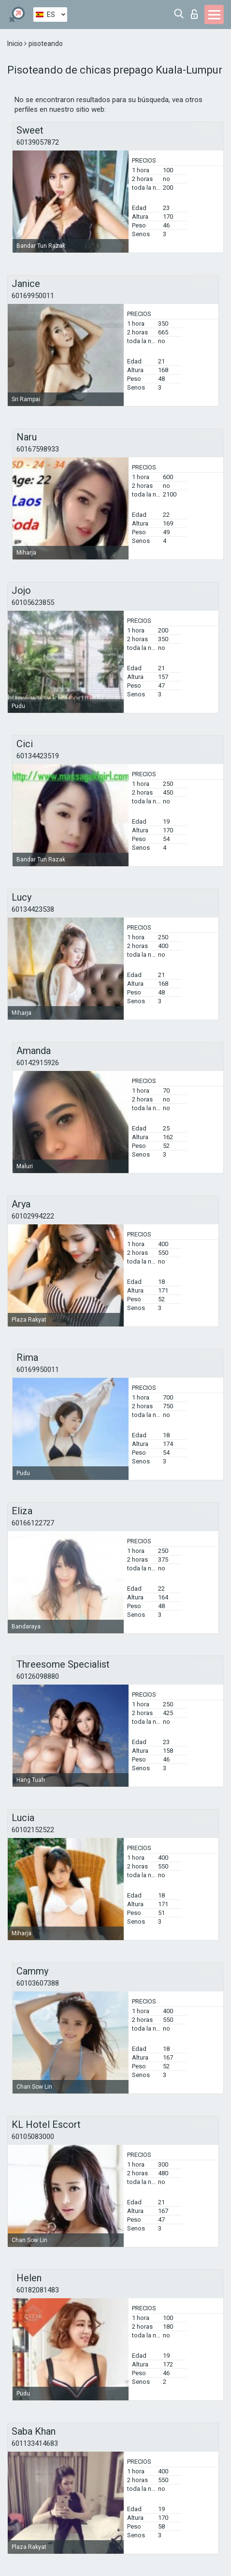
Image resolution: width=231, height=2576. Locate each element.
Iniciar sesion (194, 14)
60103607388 (37, 1983)
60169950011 (33, 295)
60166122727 (33, 1523)
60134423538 (33, 909)
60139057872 (37, 142)
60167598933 (37, 449)
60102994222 (33, 1216)
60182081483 (37, 2290)
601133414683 (35, 2443)
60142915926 (37, 1062)
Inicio (15, 43)
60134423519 (37, 756)
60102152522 (33, 1829)
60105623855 (33, 602)
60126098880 (37, 1676)
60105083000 (33, 2136)
